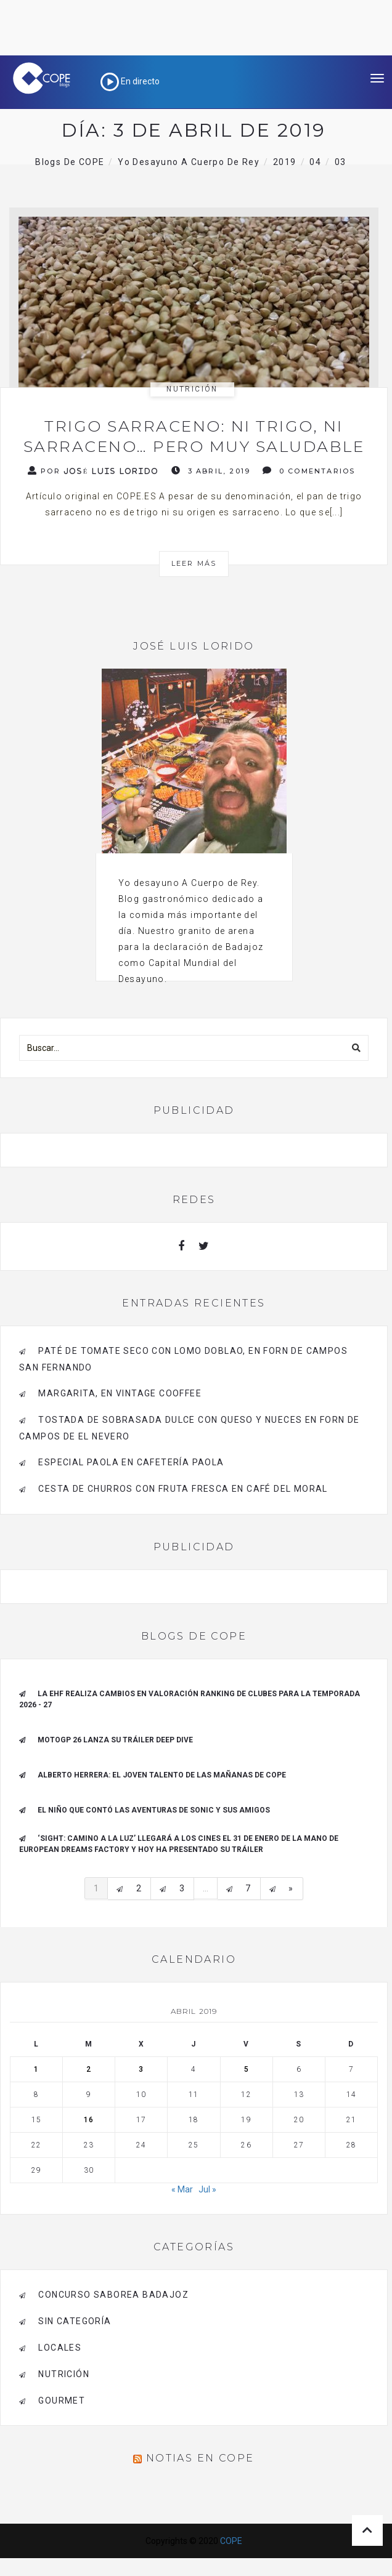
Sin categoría (74, 2321)
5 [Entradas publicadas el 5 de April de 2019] (246, 2069)
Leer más (194, 563)
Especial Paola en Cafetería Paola (131, 1462)
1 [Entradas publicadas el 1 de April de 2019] (36, 2069)
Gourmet (61, 2400)
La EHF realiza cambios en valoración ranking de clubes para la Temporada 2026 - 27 (189, 1699)
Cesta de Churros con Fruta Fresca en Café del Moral (182, 1489)
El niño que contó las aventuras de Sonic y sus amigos (154, 1810)
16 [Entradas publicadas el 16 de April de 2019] (89, 2119)
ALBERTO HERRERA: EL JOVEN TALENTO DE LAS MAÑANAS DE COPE (162, 1775)
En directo (130, 81)
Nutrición (192, 389)
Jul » (207, 2189)
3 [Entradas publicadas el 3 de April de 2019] (141, 2069)
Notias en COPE (200, 2458)
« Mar (182, 2189)
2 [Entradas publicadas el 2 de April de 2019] (88, 2069)
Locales (59, 2348)
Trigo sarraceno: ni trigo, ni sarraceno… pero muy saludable (194, 436)
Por (93, 470)
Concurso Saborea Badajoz (113, 2295)
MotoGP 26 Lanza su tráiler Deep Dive (115, 1740)
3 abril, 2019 (210, 470)
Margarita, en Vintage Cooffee (120, 1393)
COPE (231, 2541)
